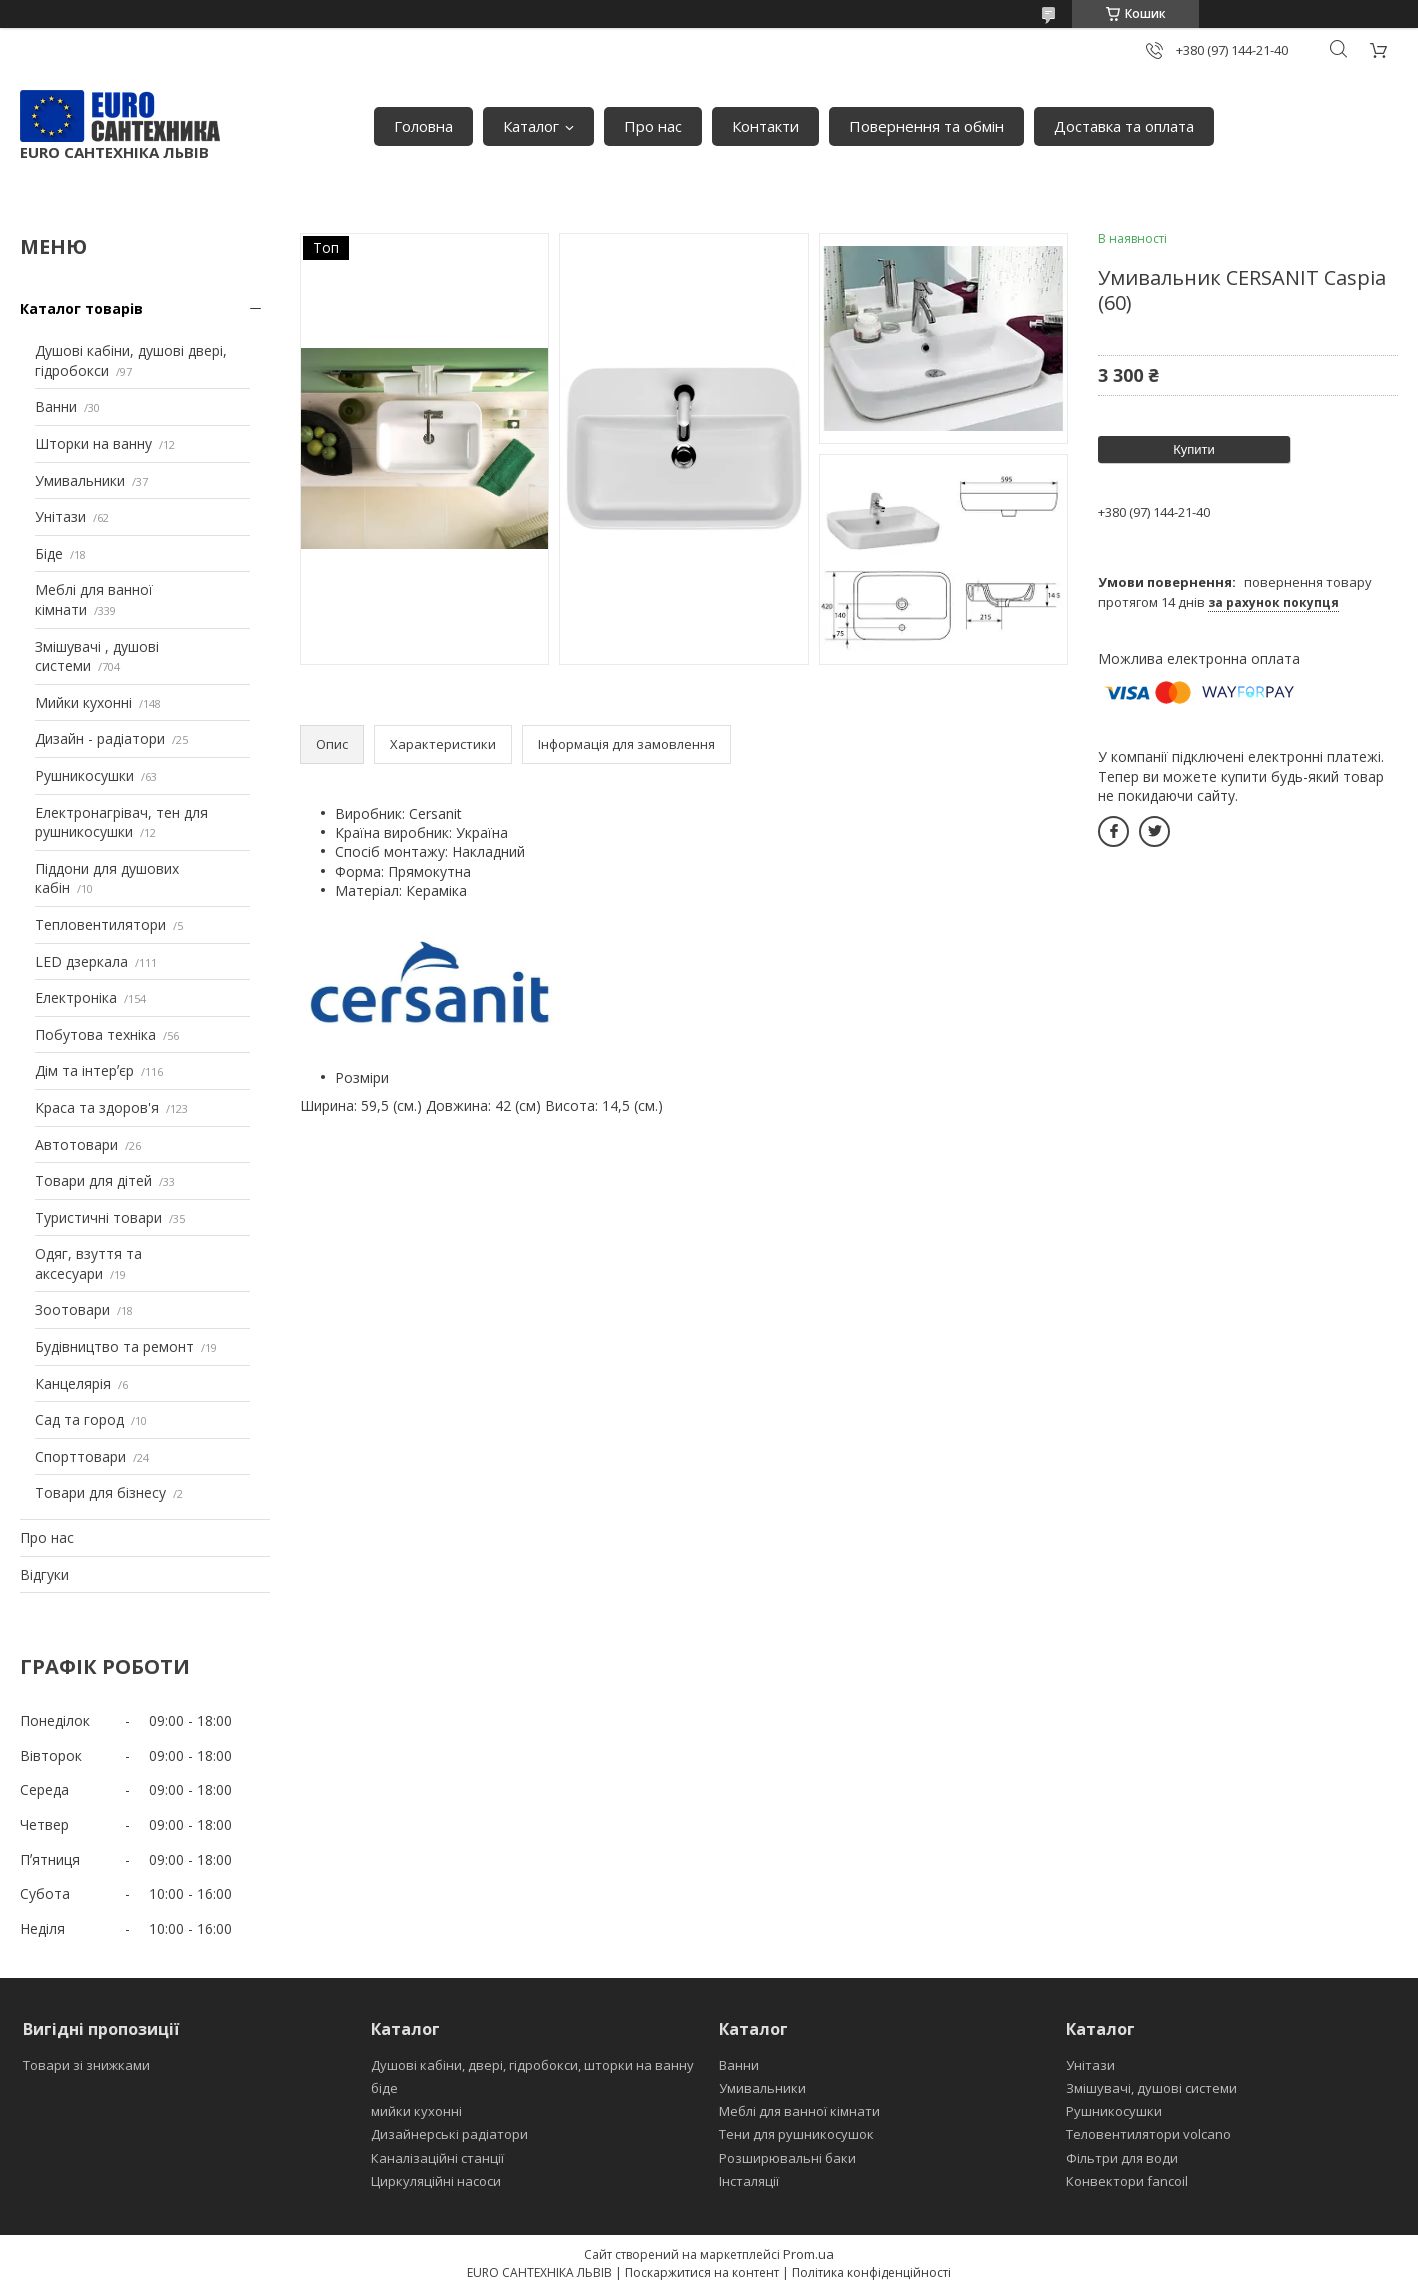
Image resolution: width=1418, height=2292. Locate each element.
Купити (1194, 449)
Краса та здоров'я (97, 1107)
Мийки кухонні (83, 702)
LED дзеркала (81, 961)
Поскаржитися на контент (702, 2272)
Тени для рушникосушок (796, 2134)
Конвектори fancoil (1127, 2181)
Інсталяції (749, 2181)
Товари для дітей (93, 1180)
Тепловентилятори (100, 924)
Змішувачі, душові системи (1151, 2088)
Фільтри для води (1122, 2158)
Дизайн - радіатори (100, 738)
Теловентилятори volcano (1148, 2134)
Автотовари (76, 1144)
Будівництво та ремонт (114, 1346)
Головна (423, 126)
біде (384, 2088)
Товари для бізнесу (100, 1492)
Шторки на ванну (93, 443)
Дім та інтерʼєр (84, 1070)
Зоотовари (72, 1309)
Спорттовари (80, 1456)
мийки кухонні (416, 2111)
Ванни (56, 406)
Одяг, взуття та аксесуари (88, 1263)
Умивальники (80, 480)
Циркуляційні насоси (436, 2181)
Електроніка (76, 997)
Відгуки (44, 1574)
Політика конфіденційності (871, 2272)
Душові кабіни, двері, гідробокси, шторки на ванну (532, 2065)
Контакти (765, 126)
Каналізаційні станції (437, 2158)
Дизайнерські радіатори (449, 2134)
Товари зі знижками (86, 2065)
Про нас (653, 126)
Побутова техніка (95, 1034)
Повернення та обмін (926, 126)
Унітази (60, 516)
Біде (49, 553)
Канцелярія (73, 1383)
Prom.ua (808, 2254)
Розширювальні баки (787, 2158)
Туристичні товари (98, 1217)
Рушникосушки (84, 775)
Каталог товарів (81, 308)
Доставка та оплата (1124, 126)
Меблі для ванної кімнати (799, 2111)
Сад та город (79, 1419)
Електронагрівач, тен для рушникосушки (121, 822)
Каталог (531, 126)
